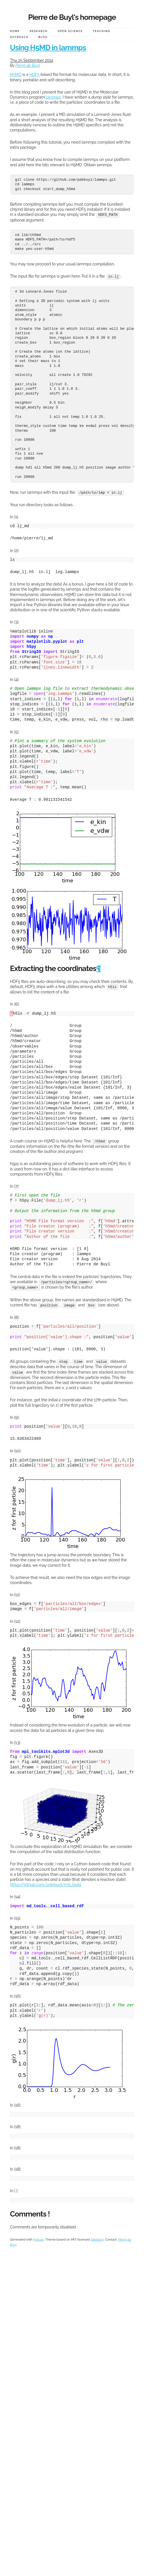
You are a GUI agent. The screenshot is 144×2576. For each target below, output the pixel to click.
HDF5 (34, 74)
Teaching (101, 31)
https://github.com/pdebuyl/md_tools (45, 1881)
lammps (53, 97)
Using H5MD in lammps (48, 47)
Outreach (19, 37)
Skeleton (97, 2237)
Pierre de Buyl (27, 65)
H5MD (15, 74)
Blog (42, 37)
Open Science (70, 31)
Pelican (38, 2237)
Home (15, 31)
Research (39, 31)
